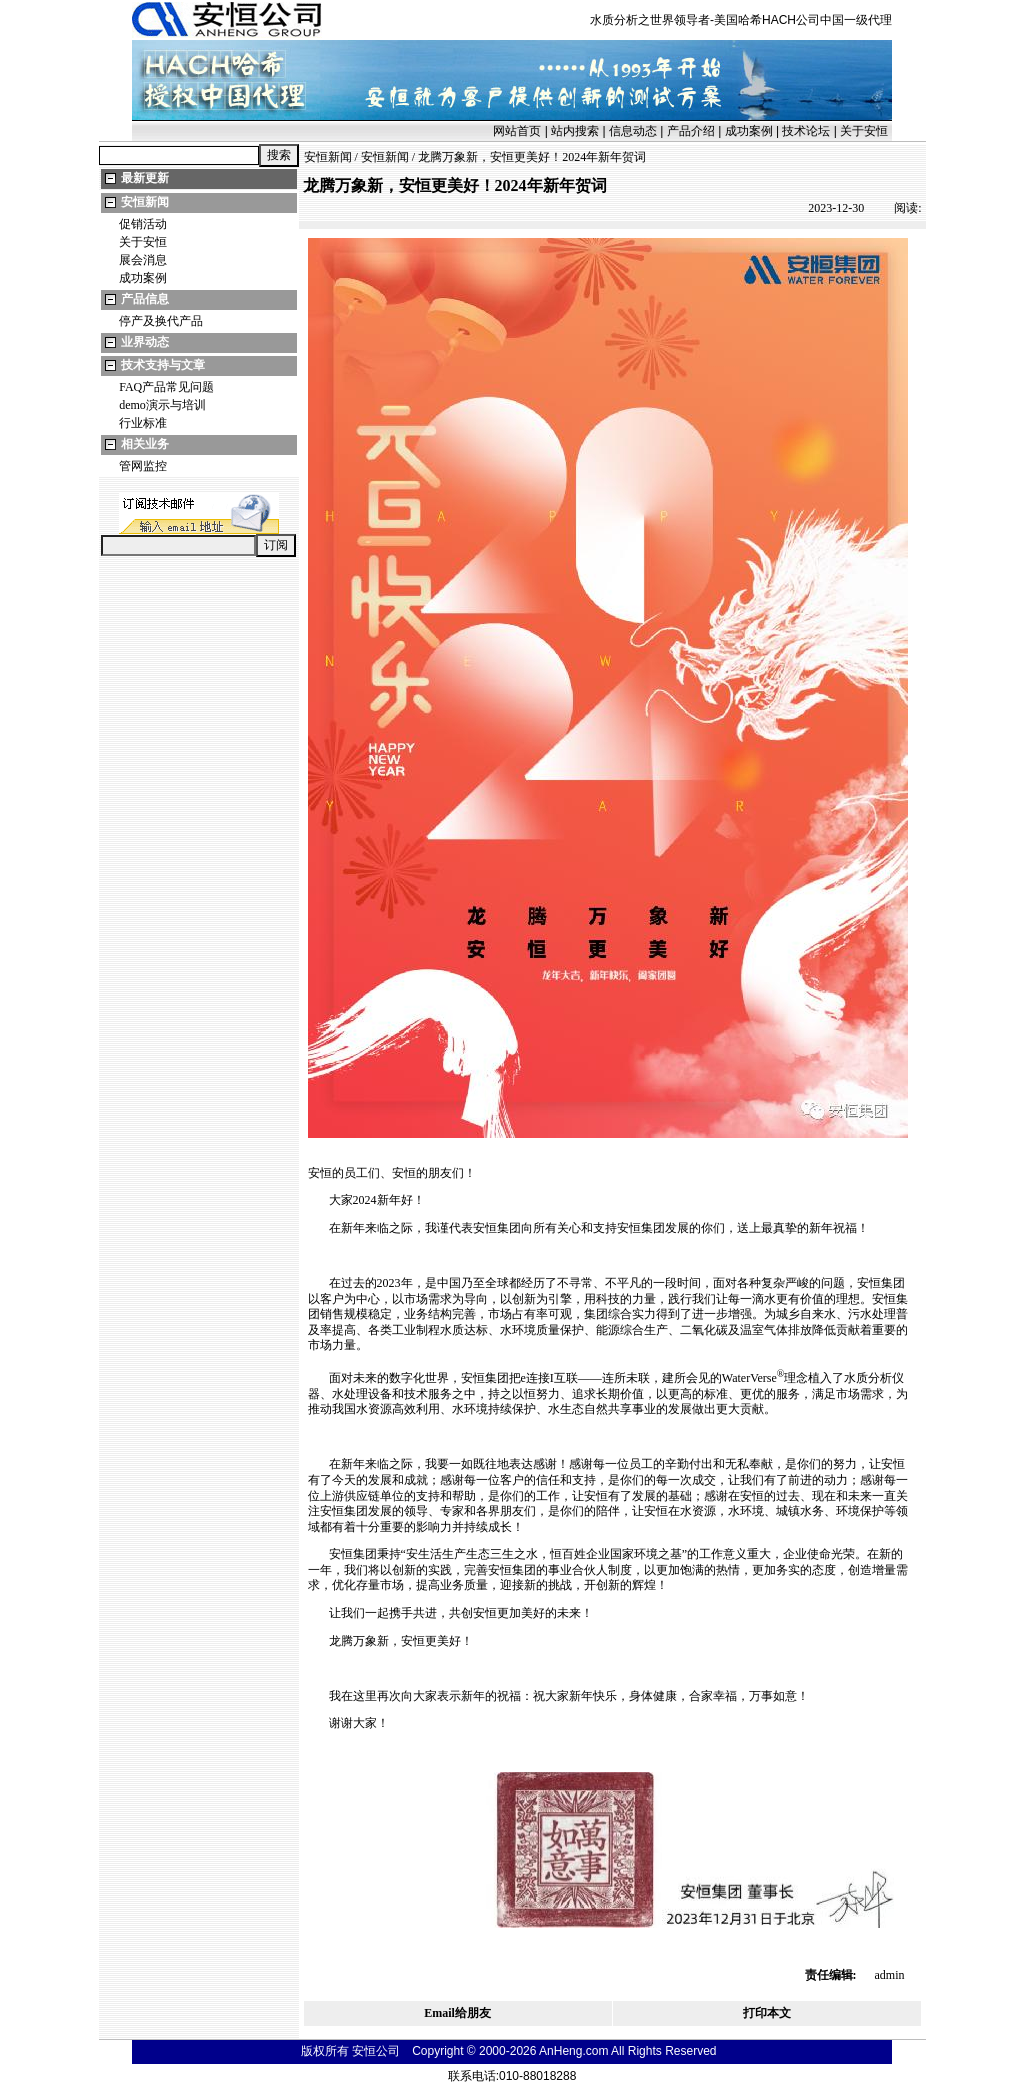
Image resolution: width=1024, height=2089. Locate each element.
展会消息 (143, 260)
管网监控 (143, 466)
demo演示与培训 (162, 405)
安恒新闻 (145, 202)
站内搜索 (575, 131)
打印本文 (767, 2013)
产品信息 (145, 299)
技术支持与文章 (163, 365)
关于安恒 (864, 131)
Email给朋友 (457, 2013)
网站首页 (517, 131)
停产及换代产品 (161, 321)
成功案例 (749, 131)
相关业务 (145, 444)
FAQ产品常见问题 (166, 387)
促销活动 (143, 224)
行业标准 (143, 423)
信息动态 (633, 131)
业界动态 (145, 342)
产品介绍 (691, 131)
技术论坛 (806, 131)
